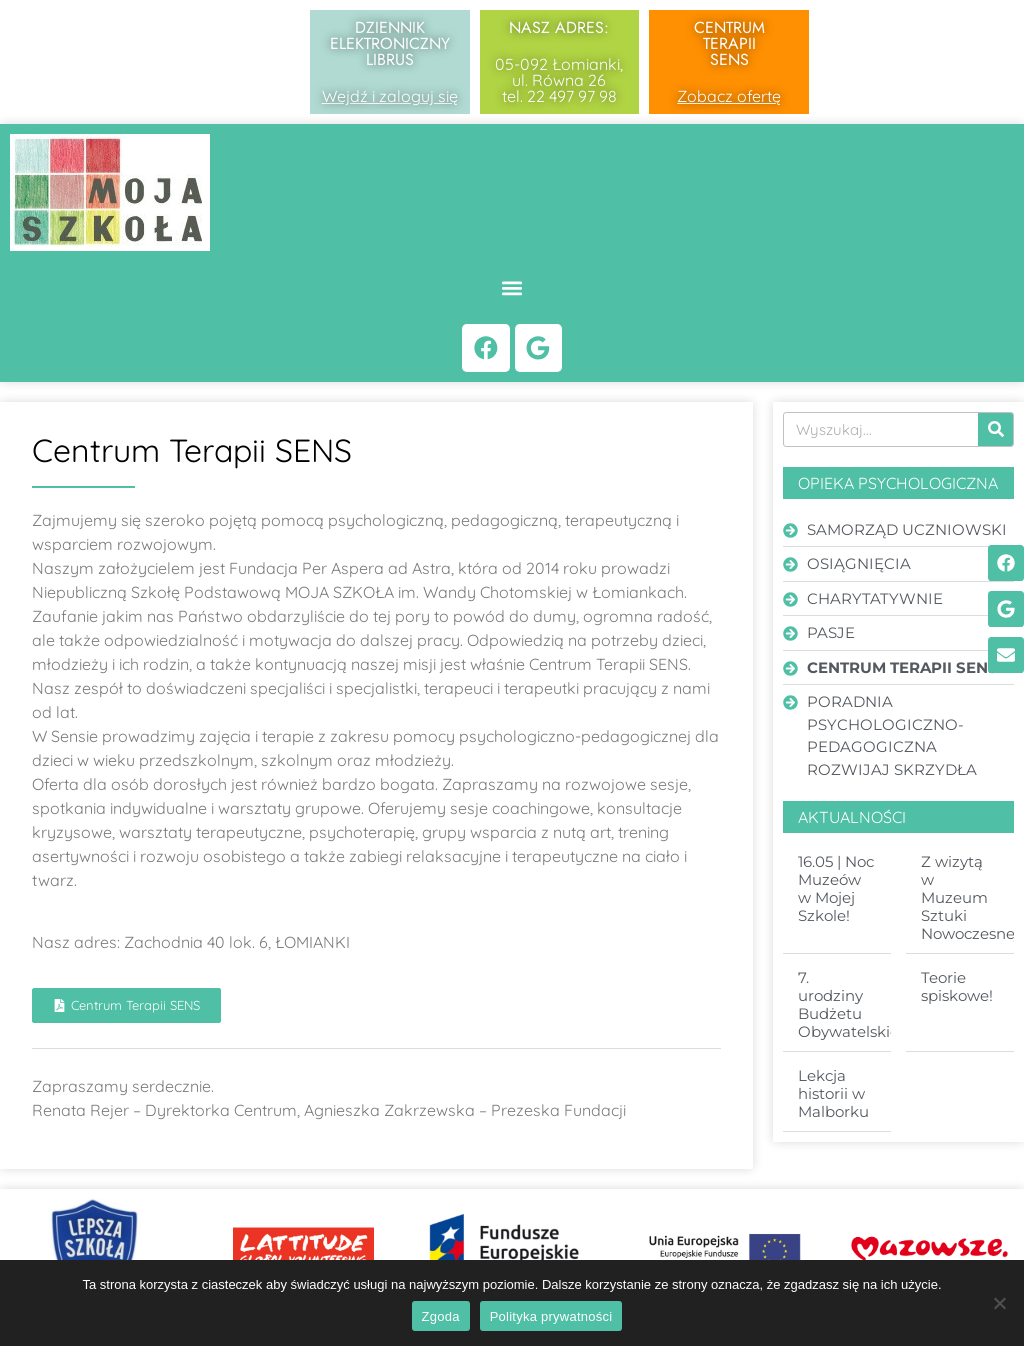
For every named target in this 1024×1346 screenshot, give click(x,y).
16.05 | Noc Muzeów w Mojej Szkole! (836, 891)
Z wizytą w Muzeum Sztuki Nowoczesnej (970, 900)
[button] (512, 287)
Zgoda (441, 1316)
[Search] (995, 431)
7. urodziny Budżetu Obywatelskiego (858, 1007)
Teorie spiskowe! (957, 989)
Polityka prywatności (551, 1316)
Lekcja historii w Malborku (833, 1096)
